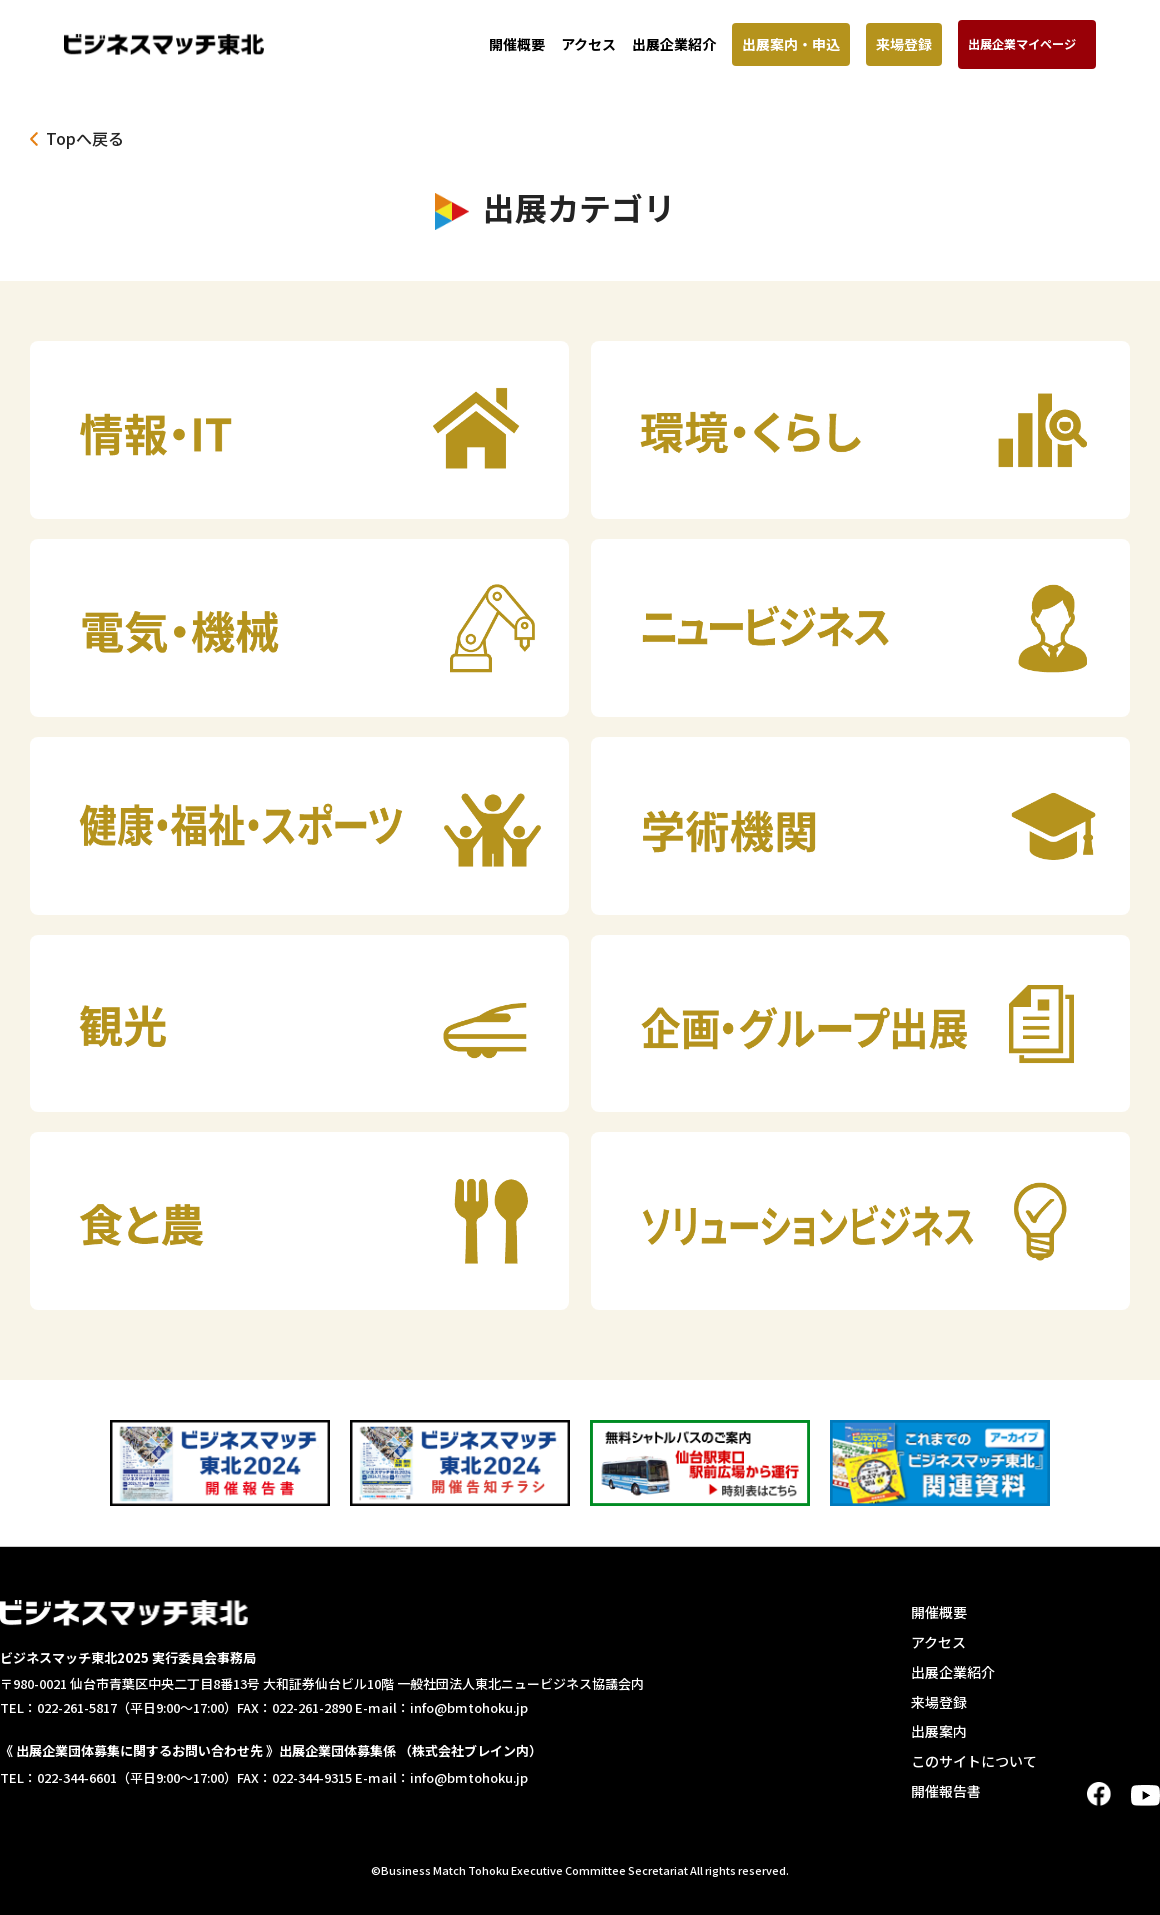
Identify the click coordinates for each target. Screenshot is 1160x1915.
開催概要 (517, 44)
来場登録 (904, 44)
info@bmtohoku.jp (469, 1707)
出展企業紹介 (674, 44)
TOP (1135, 1888)
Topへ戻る (85, 138)
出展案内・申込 (791, 44)
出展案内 (939, 1731)
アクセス (588, 44)
